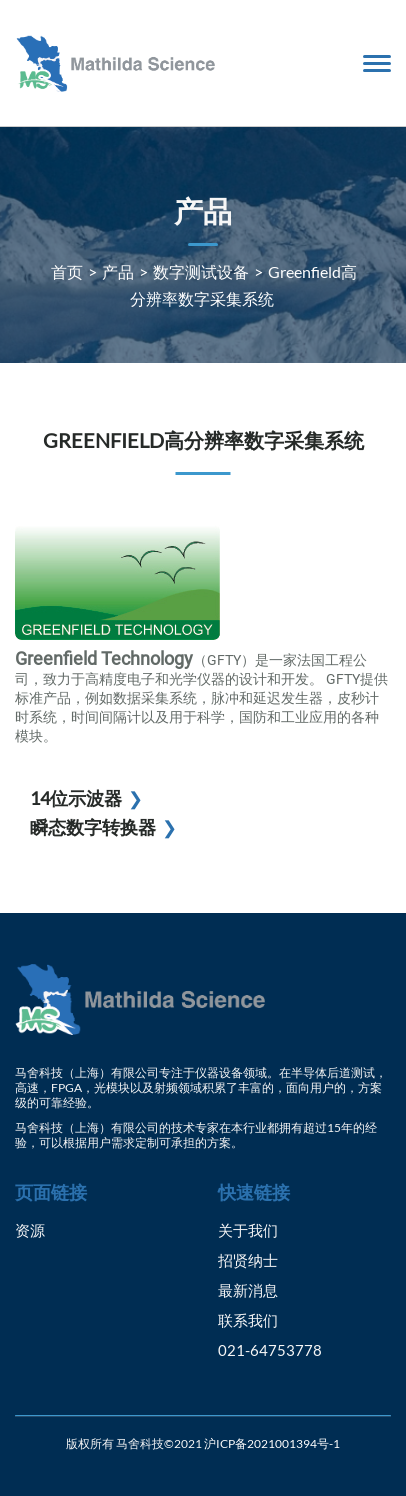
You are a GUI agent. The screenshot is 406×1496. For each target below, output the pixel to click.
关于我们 (248, 1230)
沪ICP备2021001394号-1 (272, 1443)
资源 (30, 1230)
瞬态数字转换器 (93, 827)
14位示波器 (76, 798)
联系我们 (248, 1320)
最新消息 (248, 1290)
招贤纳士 (248, 1260)
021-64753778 (270, 1350)
